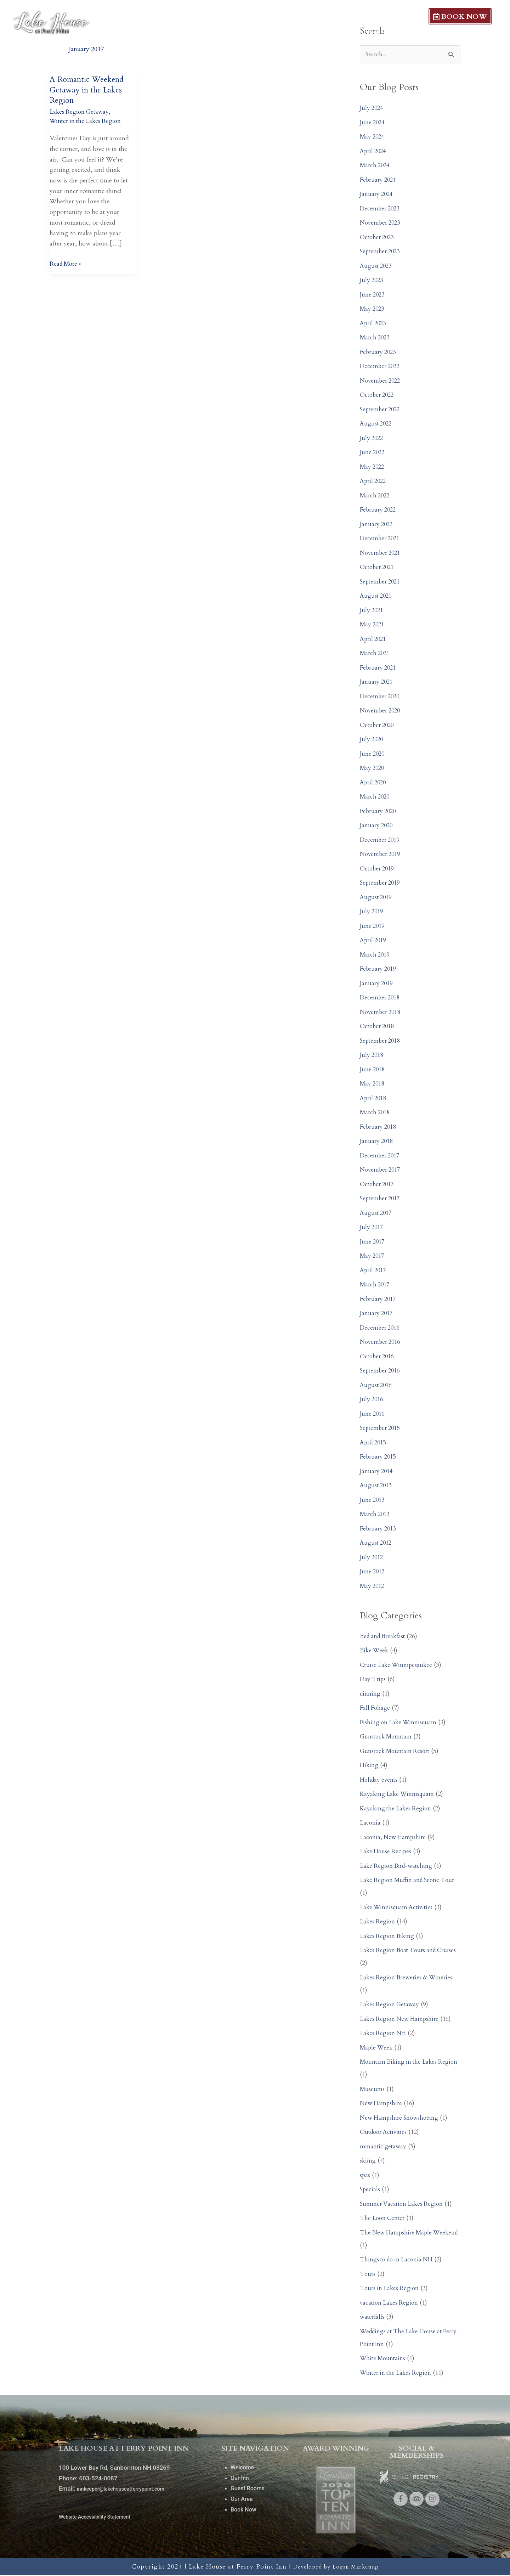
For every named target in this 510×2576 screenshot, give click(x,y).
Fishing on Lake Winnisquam (400, 1723)
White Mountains (384, 2359)
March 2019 (376, 955)
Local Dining (466, 33)
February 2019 (379, 969)
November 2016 (381, 1342)
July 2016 (372, 1400)
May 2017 (373, 1256)
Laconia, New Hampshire (394, 1837)
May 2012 (373, 1586)
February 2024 (379, 180)
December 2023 (381, 209)
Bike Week (375, 1651)
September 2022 (381, 410)
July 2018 (372, 1056)
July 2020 (372, 740)
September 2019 (381, 883)
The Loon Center (383, 2219)
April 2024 (374, 151)
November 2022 (381, 381)
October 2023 (378, 237)
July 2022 (372, 438)
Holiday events (380, 1780)
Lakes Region (378, 1922)
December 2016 (381, 1328)
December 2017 (381, 1156)
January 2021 (377, 682)
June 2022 (373, 453)
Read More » (67, 263)
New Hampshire (382, 2104)
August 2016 (377, 1385)
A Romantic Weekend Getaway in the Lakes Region (90, 89)
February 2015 (379, 1457)
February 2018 (379, 1127)
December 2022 (381, 367)
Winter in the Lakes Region (87, 121)
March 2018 (376, 1113)
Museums (372, 2089)
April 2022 (374, 482)
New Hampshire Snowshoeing (401, 2118)
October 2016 (378, 1357)
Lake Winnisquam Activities (398, 1908)
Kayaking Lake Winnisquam (399, 1795)
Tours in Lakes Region (391, 2289)
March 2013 (376, 1515)
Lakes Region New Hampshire (401, 2019)
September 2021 (381, 582)
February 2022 (379, 510)
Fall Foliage (376, 1708)
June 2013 (373, 1500)
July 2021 (372, 611)
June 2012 (373, 1572)
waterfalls (373, 2317)
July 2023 (372, 281)
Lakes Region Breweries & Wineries (409, 1978)
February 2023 (379, 352)
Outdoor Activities (385, 2133)
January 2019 (377, 984)
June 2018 (373, 1070)
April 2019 (374, 941)
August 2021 (377, 596)
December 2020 (381, 697)
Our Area (413, 33)
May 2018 (373, 1084)
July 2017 (372, 1228)
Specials (370, 2190)
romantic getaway (384, 2147)
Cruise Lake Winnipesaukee (398, 1665)
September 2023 (381, 252)
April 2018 (374, 1098)
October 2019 (378, 869)
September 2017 (381, 1199)
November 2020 (381, 711)
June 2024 (373, 123)
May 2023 (373, 309)
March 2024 (376, 166)
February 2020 (379, 811)
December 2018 (381, 998)
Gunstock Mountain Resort (397, 1751)
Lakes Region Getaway (81, 111)
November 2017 (381, 1170)
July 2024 (372, 109)
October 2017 (378, 1184)
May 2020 (373, 769)
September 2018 (381, 1041)
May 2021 (373, 625)
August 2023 (377, 266)
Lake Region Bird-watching (398, 1866)
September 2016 (381, 1371)
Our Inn (305, 33)
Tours (368, 2274)
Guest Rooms (358, 33)
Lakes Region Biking (388, 1936)
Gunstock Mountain (387, 1737)
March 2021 (376, 654)
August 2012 (377, 1543)
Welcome (259, 33)
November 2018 (381, 1012)
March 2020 (376, 797)
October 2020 (378, 725)
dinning (370, 1694)
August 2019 (377, 898)
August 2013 (377, 1486)
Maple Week (377, 2048)
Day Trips (373, 1680)
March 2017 (376, 1285)
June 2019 (373, 926)
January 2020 (377, 826)
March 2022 (376, 496)
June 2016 (373, 1414)
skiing (368, 2161)
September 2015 (381, 1429)
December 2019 (381, 840)
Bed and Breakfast (384, 1637)
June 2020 (373, 754)
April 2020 (374, 783)
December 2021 (381, 539)
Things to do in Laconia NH (399, 2260)
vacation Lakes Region (390, 2303)
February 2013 (379, 1529)
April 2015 (374, 1443)
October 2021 (378, 568)
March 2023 (376, 338)
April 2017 (374, 1271)
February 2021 (379, 668)
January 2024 (377, 195)
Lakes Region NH (384, 2034)
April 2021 (374, 639)
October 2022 (378, 395)
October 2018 (378, 1027)
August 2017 (377, 1213)
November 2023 (381, 223)
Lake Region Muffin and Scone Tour (410, 1881)
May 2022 (373, 467)
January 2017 (377, 1314)
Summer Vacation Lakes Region (403, 2204)
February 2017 (379, 1299)
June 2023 (373, 295)
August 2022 (377, 424)
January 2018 (377, 1142)
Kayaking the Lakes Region (397, 1809)
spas (365, 2175)
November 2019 (381, 855)
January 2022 (377, 524)
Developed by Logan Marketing (335, 2567)
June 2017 (373, 1242)
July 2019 (372, 912)
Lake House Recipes (387, 1852)
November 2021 (381, 553)
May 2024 (373, 137)
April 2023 (374, 324)
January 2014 (377, 1471)
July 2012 (372, 1558)
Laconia (370, 1823)
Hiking (369, 1766)
